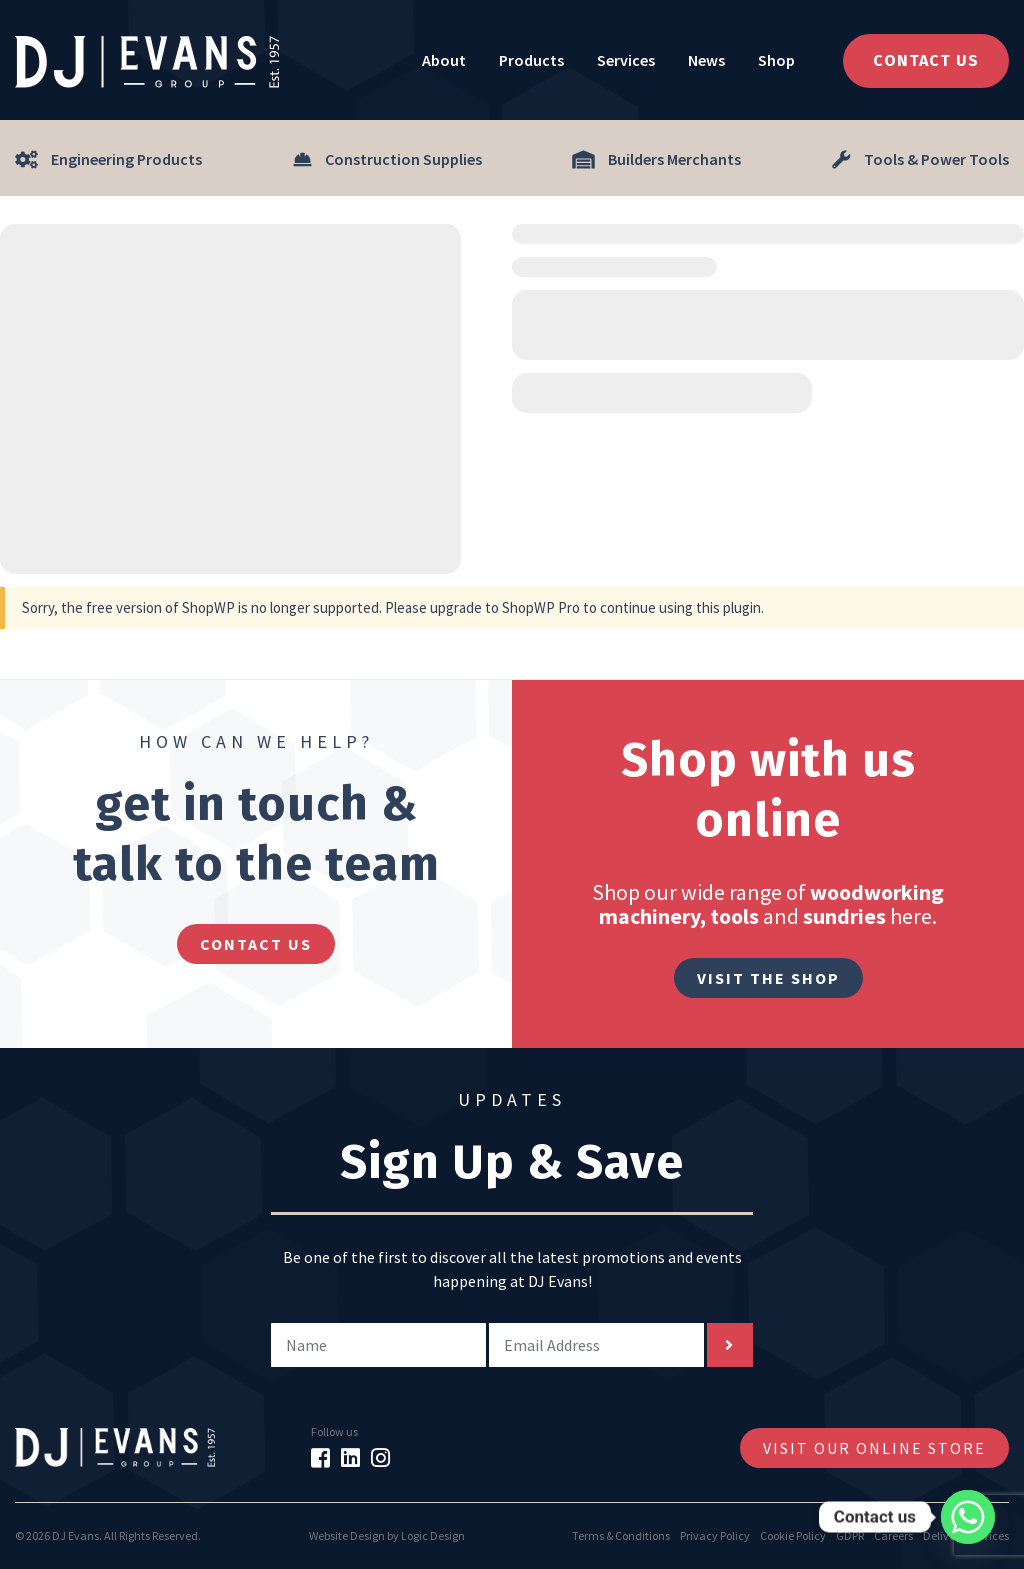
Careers (893, 1535)
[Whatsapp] (968, 1517)
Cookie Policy (793, 1535)
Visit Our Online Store (874, 1448)
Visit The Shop (768, 978)
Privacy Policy (715, 1535)
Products (531, 60)
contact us (256, 944)
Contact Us (926, 60)
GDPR (850, 1535)
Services (626, 60)
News (706, 60)
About (444, 60)
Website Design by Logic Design (387, 1535)
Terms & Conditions (621, 1535)
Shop (776, 60)
